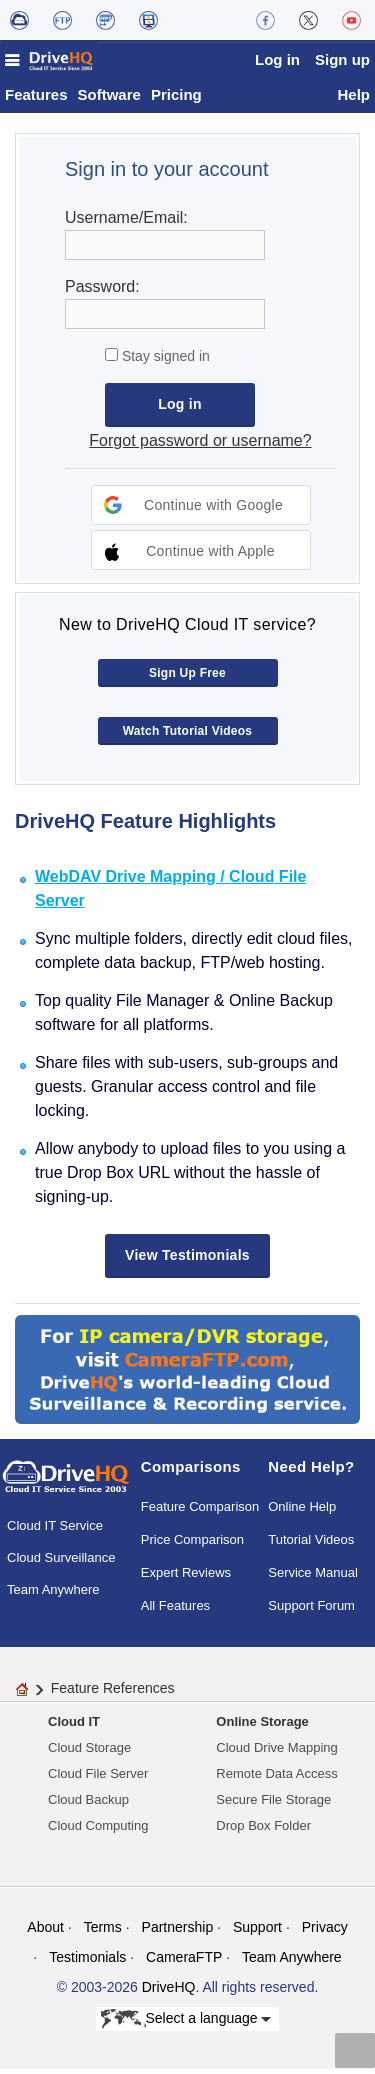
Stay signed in (164, 361)
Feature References (113, 1693)
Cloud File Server (98, 1778)
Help (353, 99)
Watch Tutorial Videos (188, 736)
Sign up (342, 59)
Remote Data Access (276, 1778)
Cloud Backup (88, 1804)
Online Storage (262, 1726)
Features (36, 99)
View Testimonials (187, 1260)
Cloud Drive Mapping (276, 1752)
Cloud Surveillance (61, 1562)
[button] (201, 510)
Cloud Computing (98, 1830)
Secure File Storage (273, 1804)
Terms (103, 1932)
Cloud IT (74, 1726)
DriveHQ (169, 1992)
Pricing (176, 99)
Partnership (178, 1932)
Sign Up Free (187, 678)
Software (109, 99)
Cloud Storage (89, 1752)
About (45, 1932)
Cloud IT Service (55, 1530)
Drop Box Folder (263, 1830)
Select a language (186, 2024)
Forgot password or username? (200, 445)
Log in (277, 59)
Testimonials (87, 1962)
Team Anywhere (53, 1594)
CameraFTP (184, 1962)
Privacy (325, 1932)
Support (257, 1932)
